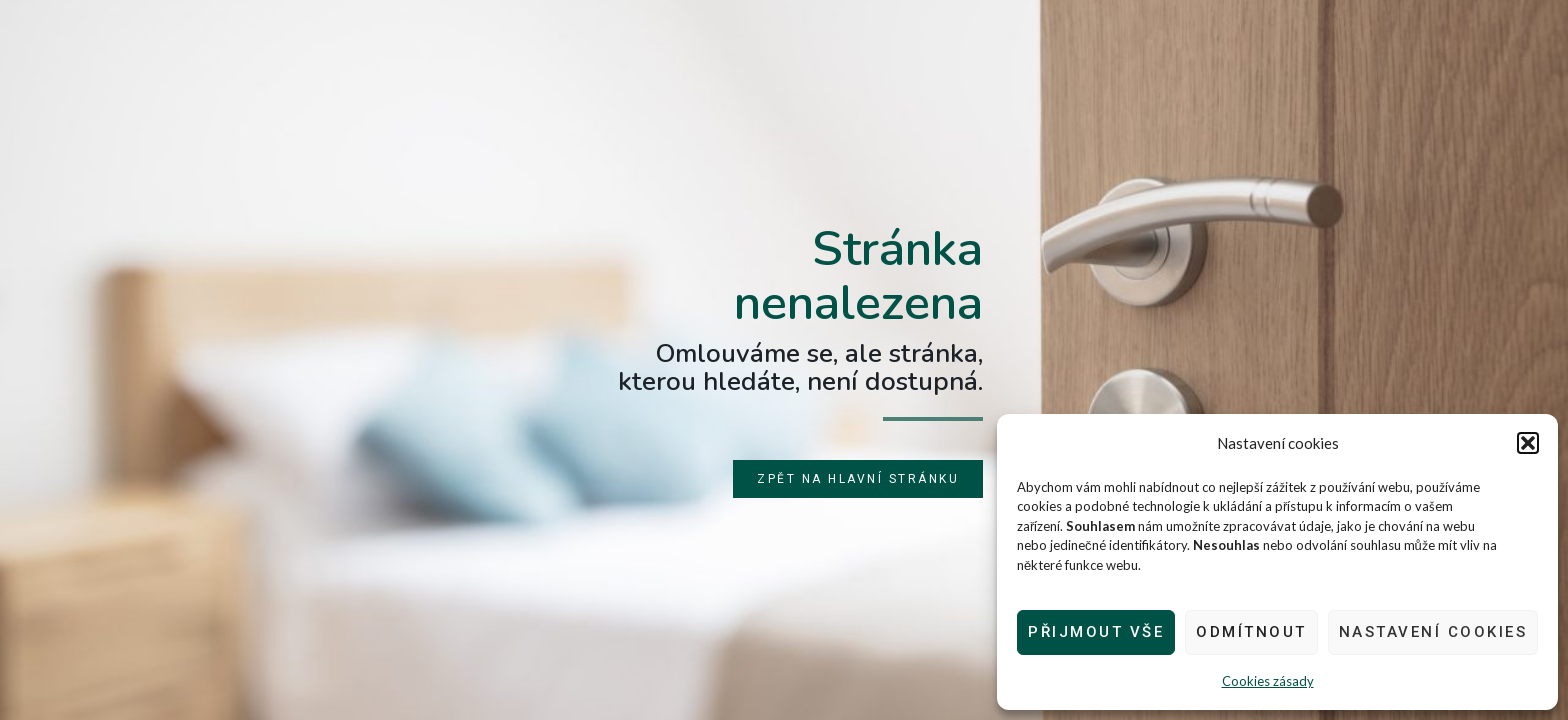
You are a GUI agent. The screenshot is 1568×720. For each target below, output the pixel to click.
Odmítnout (1251, 632)
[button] (1528, 443)
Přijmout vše (1096, 632)
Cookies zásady (1268, 681)
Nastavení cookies (1433, 632)
